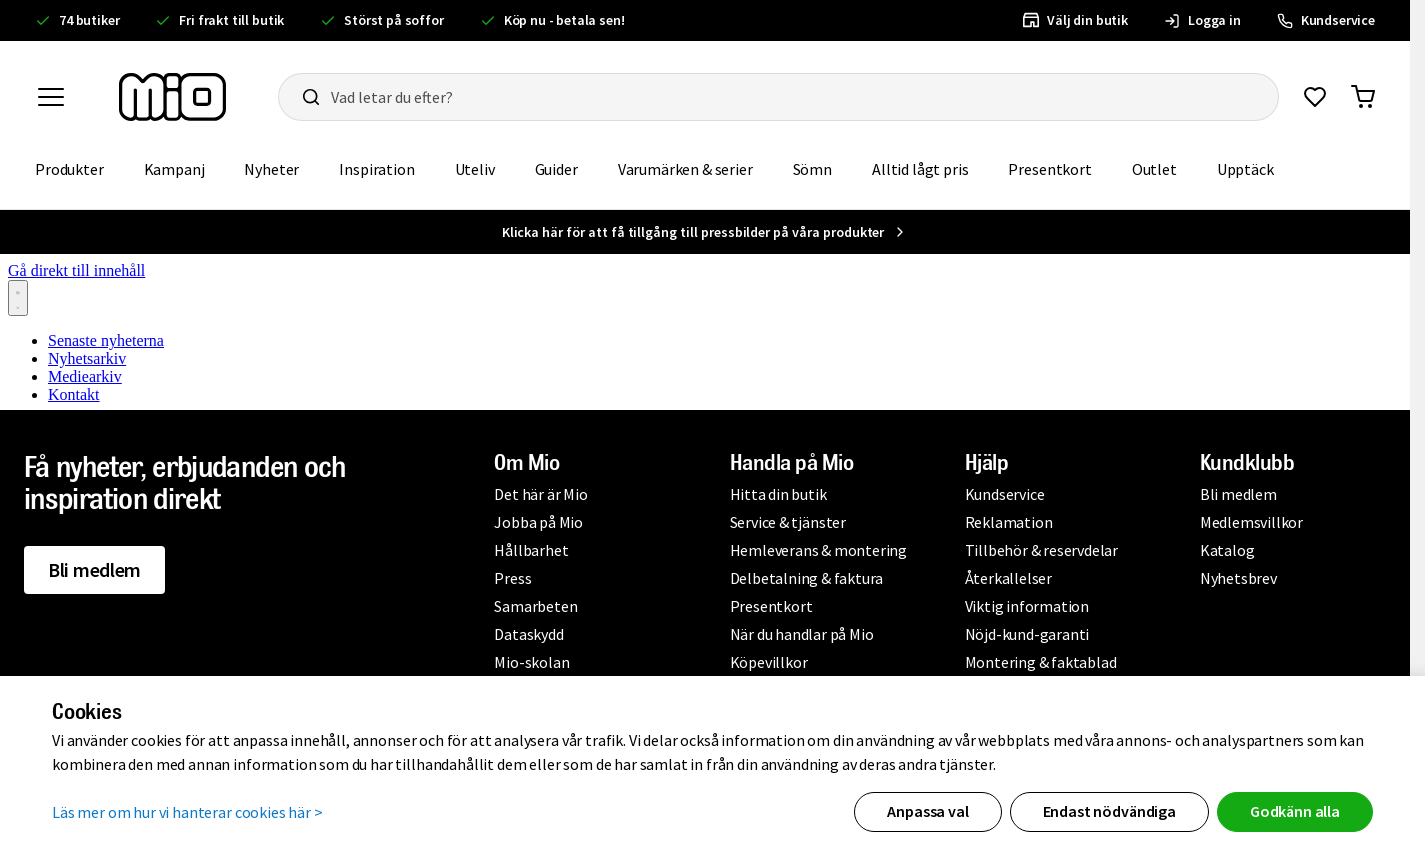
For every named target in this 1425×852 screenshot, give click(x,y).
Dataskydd (528, 634)
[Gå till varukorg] (1363, 97)
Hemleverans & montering (818, 550)
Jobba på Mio (538, 522)
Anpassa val (927, 811)
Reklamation (1009, 522)
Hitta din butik (778, 494)
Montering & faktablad (1041, 662)
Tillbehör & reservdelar (1041, 550)
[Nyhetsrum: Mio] (705, 329)
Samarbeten (535, 606)
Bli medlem (94, 569)
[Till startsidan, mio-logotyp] (172, 97)
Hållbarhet (531, 550)
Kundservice (1005, 494)
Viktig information (1027, 606)
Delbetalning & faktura (807, 578)
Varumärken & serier (685, 169)
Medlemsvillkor (1251, 522)
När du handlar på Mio (802, 634)
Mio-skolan (531, 662)
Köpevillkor (769, 662)
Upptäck (1245, 169)
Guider (556, 169)
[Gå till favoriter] (1315, 97)
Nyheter (271, 169)
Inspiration (376, 169)
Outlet (1154, 169)
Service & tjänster (788, 522)
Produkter (69, 169)
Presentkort (1049, 169)
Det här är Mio (540, 494)
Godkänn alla (1295, 811)
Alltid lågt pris (920, 169)
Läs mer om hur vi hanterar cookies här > (187, 812)
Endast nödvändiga (1109, 811)
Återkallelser (1008, 578)
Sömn (812, 169)
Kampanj (174, 169)
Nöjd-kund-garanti (1027, 634)
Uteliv (475, 169)
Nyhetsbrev (1238, 578)
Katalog (1227, 550)
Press (512, 578)
